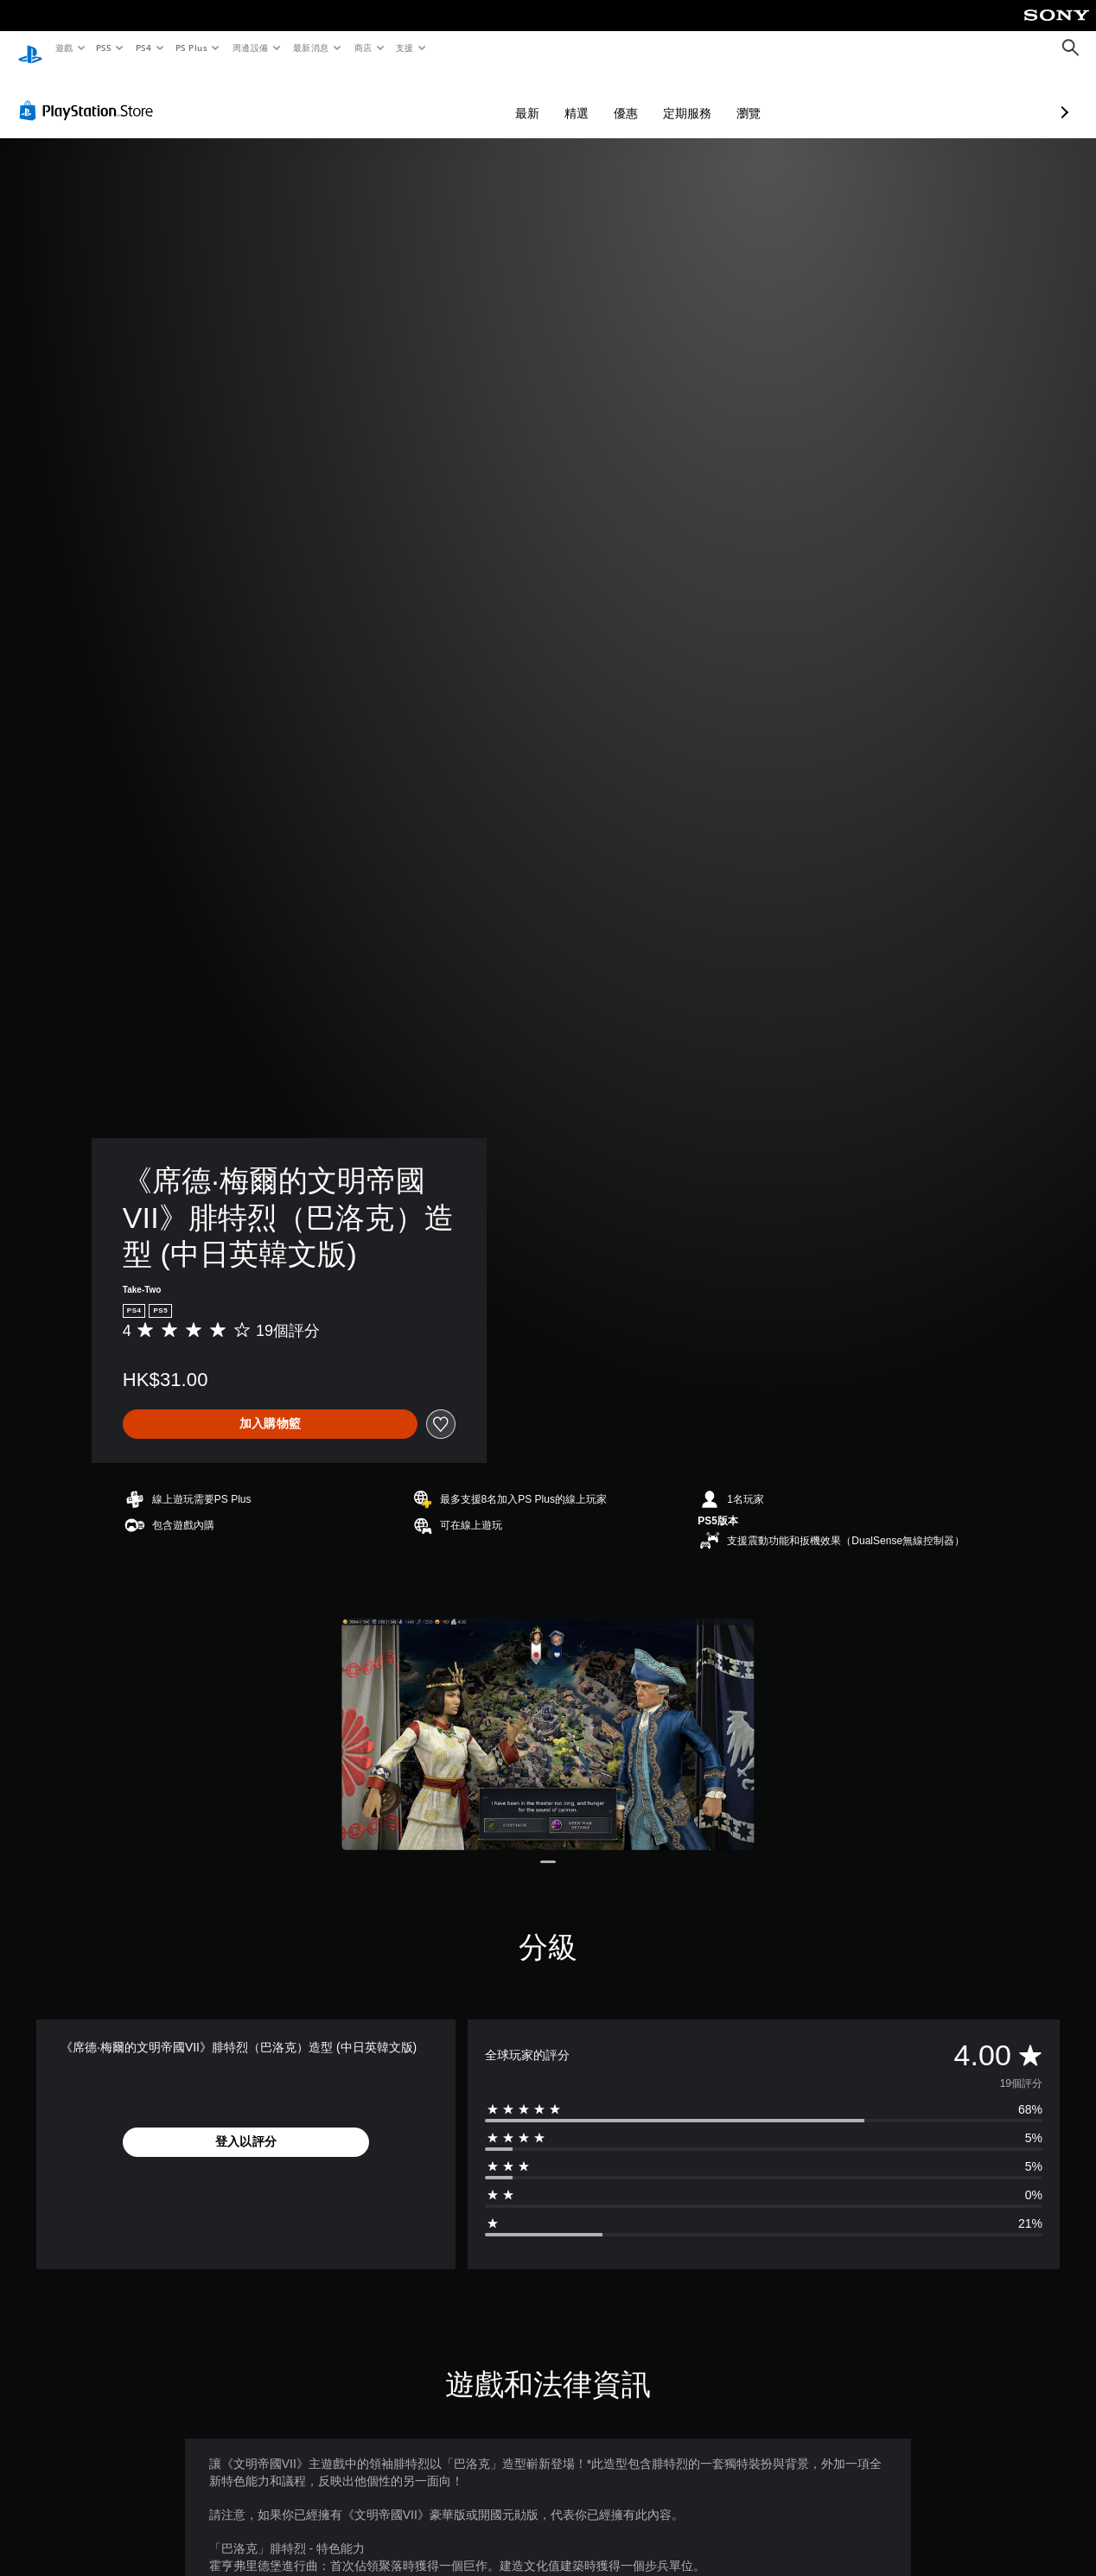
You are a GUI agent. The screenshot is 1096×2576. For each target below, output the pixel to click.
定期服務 (595, 97)
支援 (404, 47)
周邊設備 (250, 47)
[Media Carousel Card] (547, 1718)
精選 (485, 97)
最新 (436, 97)
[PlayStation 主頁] (30, 48)
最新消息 (311, 47)
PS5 (104, 47)
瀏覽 (657, 97)
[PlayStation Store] (90, 94)
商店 (363, 47)
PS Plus (191, 47)
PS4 (143, 47)
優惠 (534, 97)
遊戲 (63, 47)
